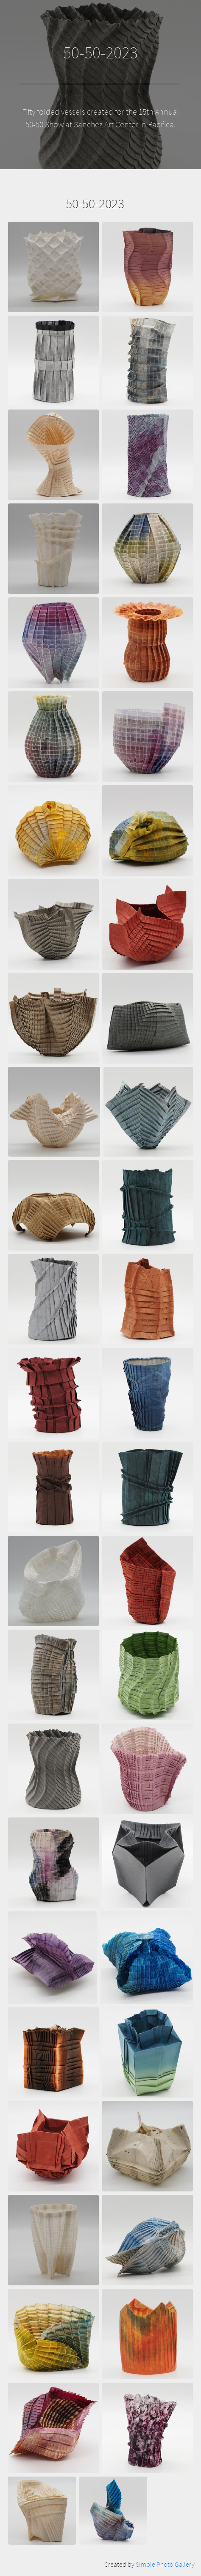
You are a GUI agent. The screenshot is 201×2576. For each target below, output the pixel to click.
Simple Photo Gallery (165, 2564)
